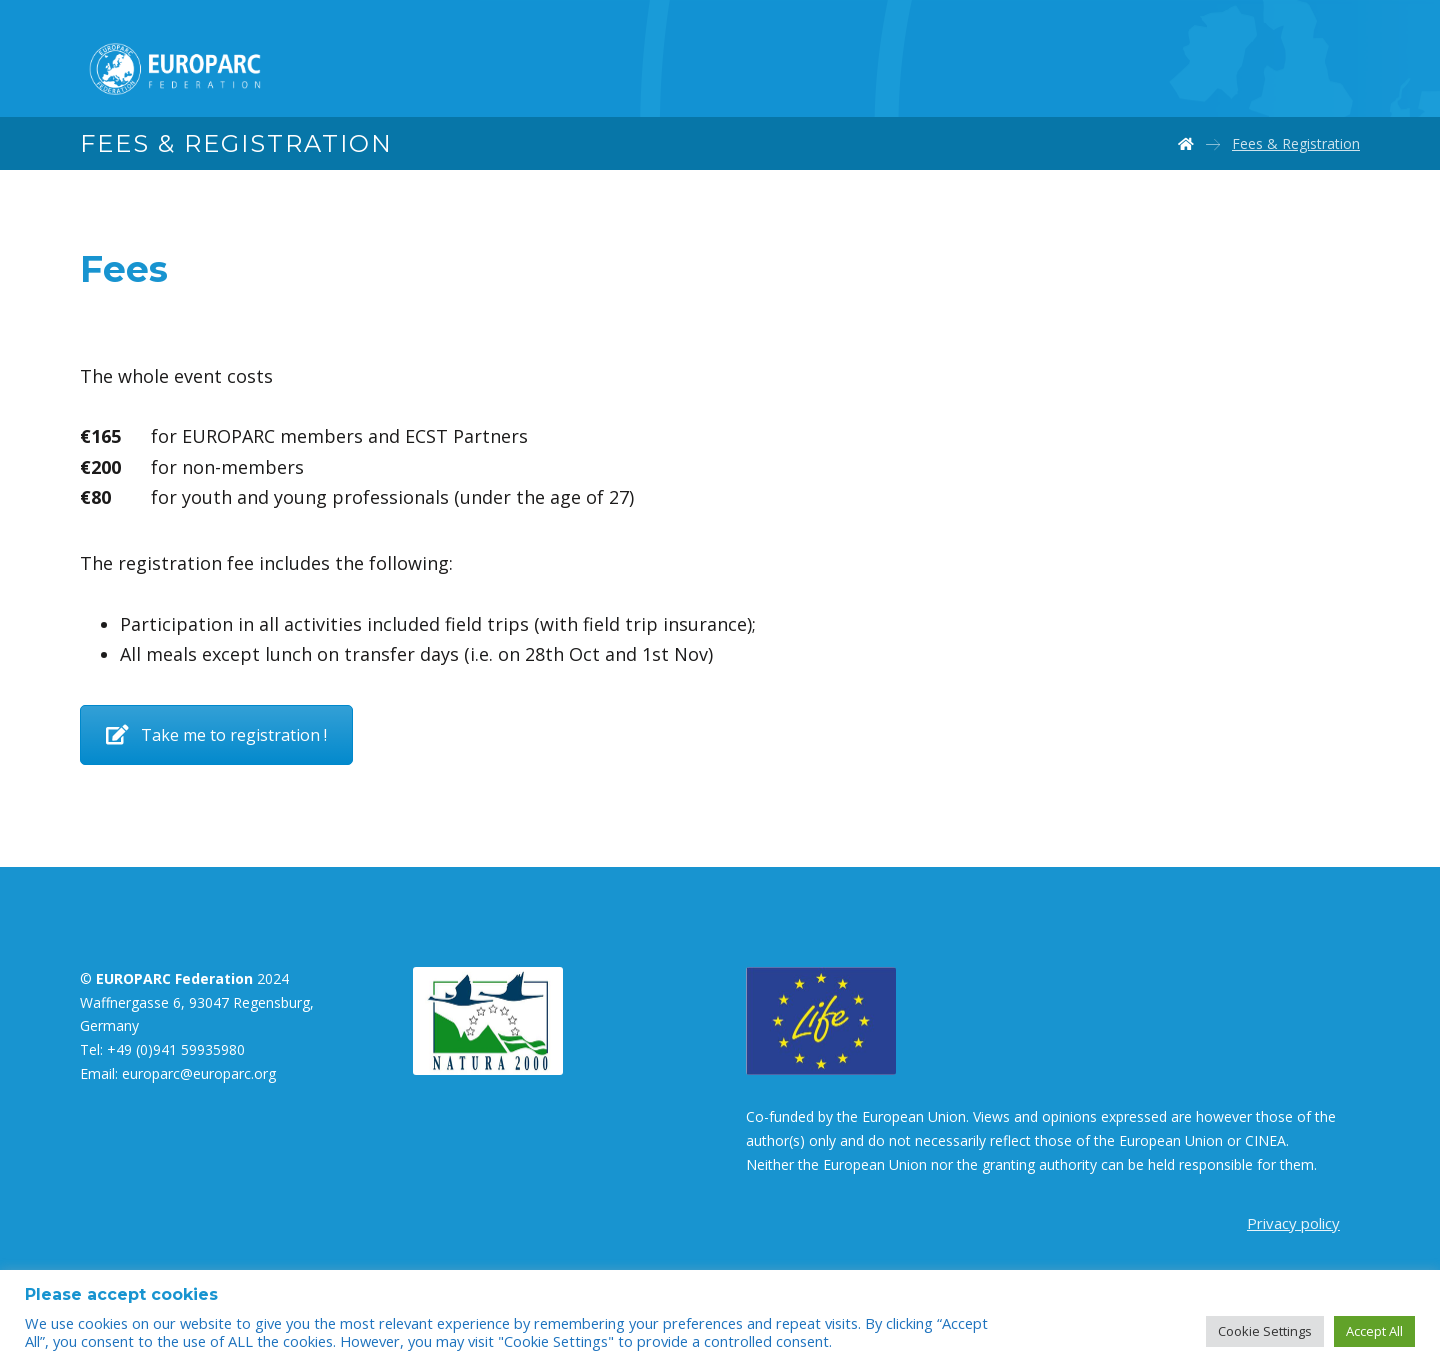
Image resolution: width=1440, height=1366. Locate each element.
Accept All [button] (1374, 1331)
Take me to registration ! (216, 735)
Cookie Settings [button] (1265, 1331)
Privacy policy (1293, 1223)
